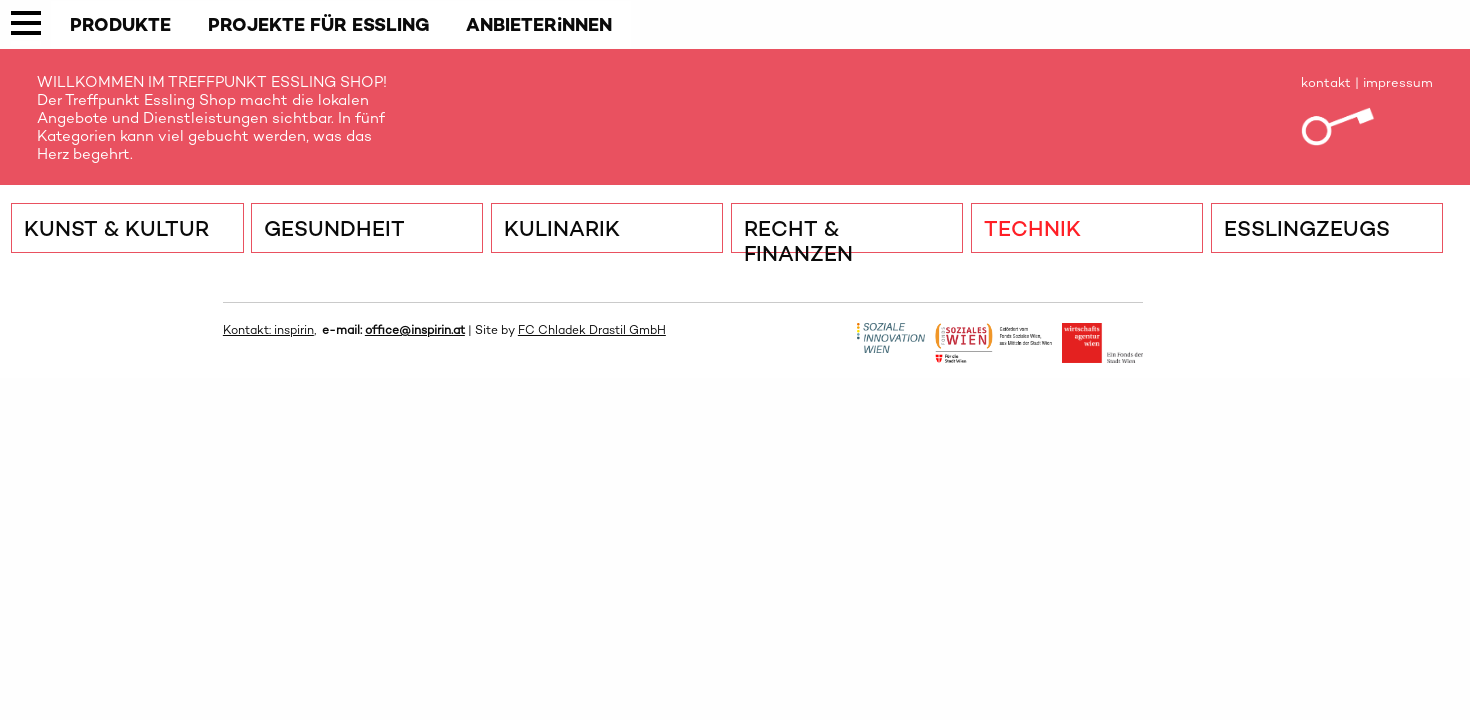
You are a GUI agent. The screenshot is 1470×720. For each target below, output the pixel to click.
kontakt (1326, 82)
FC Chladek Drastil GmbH (592, 330)
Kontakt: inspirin (268, 330)
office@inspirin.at (415, 330)
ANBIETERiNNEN (539, 24)
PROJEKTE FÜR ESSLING (319, 24)
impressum (1398, 82)
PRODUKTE (120, 24)
